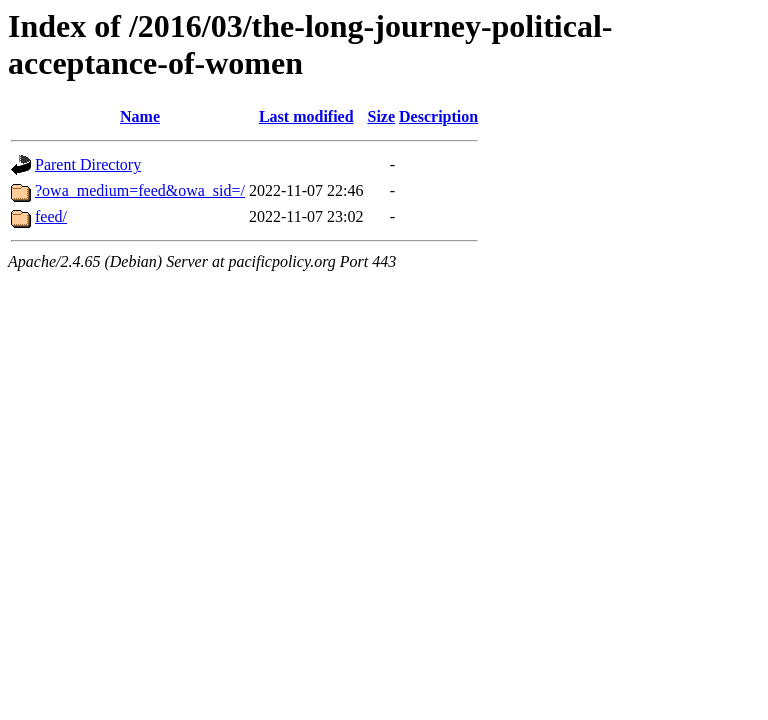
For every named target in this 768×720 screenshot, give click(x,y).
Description (438, 116)
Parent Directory (88, 164)
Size (382, 116)
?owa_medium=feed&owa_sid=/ (140, 190)
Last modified (306, 116)
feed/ (51, 216)
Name (140, 116)
